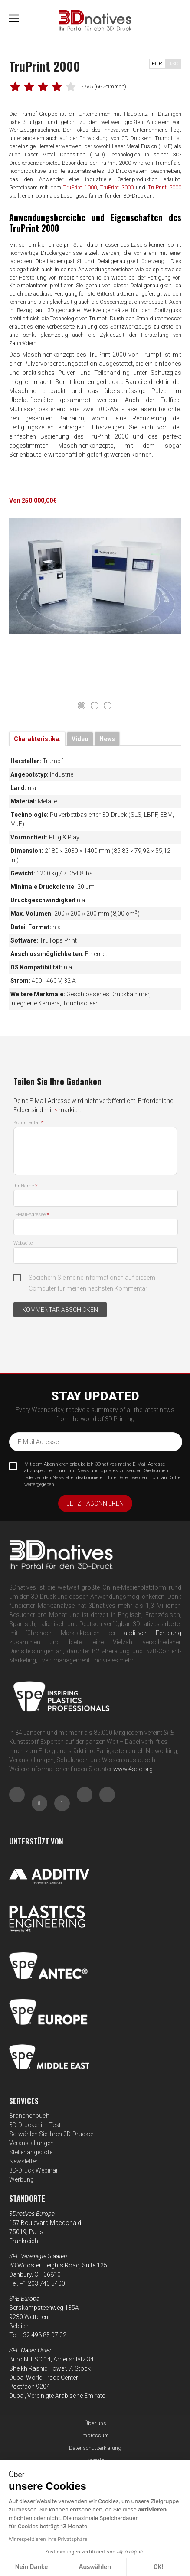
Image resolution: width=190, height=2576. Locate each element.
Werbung (21, 2179)
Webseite (23, 1243)
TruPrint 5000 (164, 187)
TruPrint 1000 (80, 187)
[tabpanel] (95, 576)
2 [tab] (94, 705)
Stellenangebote (30, 2152)
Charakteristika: (37, 738)
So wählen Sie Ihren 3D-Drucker (51, 2133)
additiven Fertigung (152, 1633)
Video (80, 738)
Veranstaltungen (31, 2143)
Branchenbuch (29, 2115)
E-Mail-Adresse (31, 1214)
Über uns (95, 2423)
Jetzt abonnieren (95, 1503)
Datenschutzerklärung (95, 2448)
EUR (157, 63)
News (107, 738)
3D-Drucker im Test (35, 2124)
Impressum (95, 2435)
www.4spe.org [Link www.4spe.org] (133, 1769)
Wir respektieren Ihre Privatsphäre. (48, 2539)
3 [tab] (107, 705)
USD (173, 63)
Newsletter (23, 2161)
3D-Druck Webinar (33, 2170)
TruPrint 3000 (117, 187)
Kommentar (28, 1122)
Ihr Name (25, 1186)
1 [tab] (81, 705)
